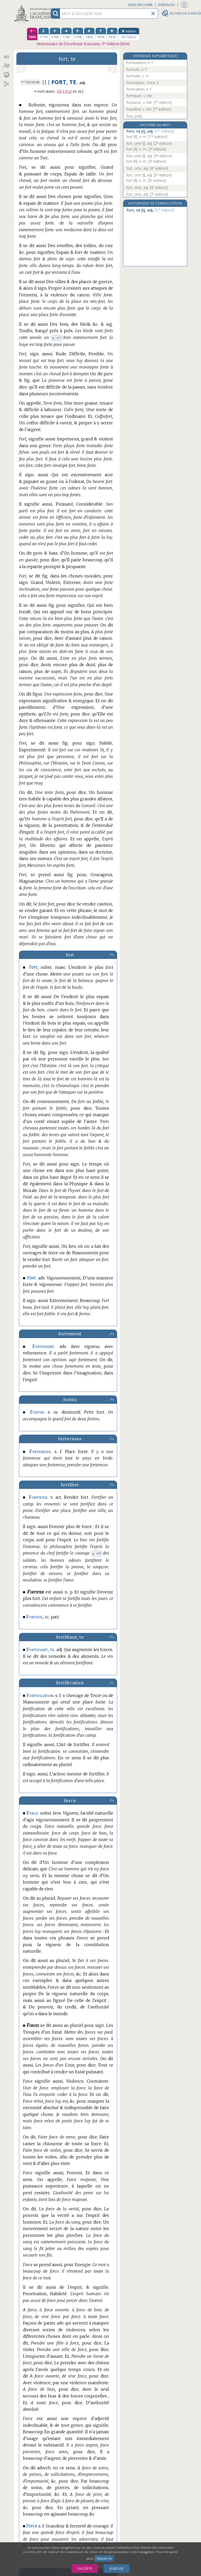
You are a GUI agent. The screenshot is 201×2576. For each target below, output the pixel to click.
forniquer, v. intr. (139, 95)
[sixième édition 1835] (89, 34)
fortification (70, 1682)
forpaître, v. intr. (148, 109)
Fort (64, 91)
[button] (6, 57)
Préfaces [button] (166, 5)
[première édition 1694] (32, 34)
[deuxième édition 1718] (43, 34)
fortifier (70, 1484)
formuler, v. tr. (137, 75)
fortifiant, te (70, 1637)
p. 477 (56, 338)
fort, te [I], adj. (150, 131)
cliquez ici (104, 2558)
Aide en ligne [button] (140, 5)
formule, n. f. (136, 69)
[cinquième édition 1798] (78, 34)
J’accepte (85, 2568)
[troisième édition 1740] (55, 34)
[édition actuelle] (128, 34)
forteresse (70, 1438)
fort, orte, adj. (147, 168)
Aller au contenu (34, 4)
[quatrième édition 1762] (66, 34)
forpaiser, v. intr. (149, 102)
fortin (70, 1399)
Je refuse (116, 2568)
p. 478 (96, 1553)
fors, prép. (134, 116)
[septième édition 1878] (101, 34)
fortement (69, 1333)
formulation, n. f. (139, 62)
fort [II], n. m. (146, 136)
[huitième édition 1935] (112, 34)
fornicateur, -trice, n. (142, 82)
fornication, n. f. (139, 89)
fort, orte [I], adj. (149, 143)
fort (70, 954)
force (70, 1800)
